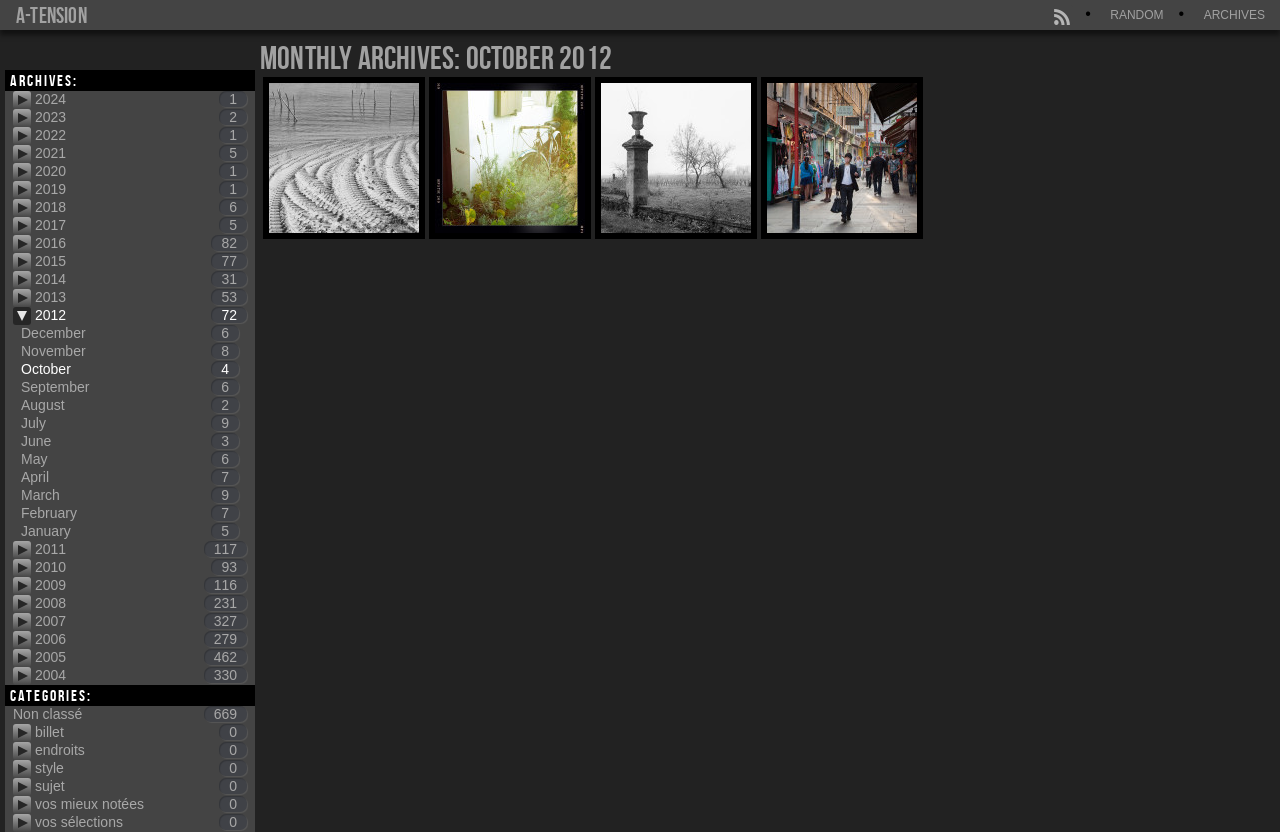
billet (141, 732)
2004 (141, 675)
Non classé (130, 714)
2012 (141, 315)
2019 (141, 189)
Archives (1234, 15)
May (130, 459)
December (130, 333)
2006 (141, 639)
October (130, 369)
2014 (141, 279)
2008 (141, 603)
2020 (141, 171)
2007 (141, 621)
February (130, 513)
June (130, 441)
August (130, 405)
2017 (141, 225)
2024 (141, 99)
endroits (141, 750)
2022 (141, 135)
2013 (141, 297)
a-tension (51, 15)
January (130, 531)
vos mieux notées (141, 804)
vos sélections (141, 822)
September (130, 387)
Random (1136, 15)
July (130, 423)
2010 (141, 567)
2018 (141, 207)
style (141, 768)
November (130, 351)
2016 (141, 243)
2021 (141, 153)
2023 (141, 117)
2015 (141, 261)
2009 (141, 585)
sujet (141, 786)
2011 (141, 549)
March (130, 495)
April (130, 477)
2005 (141, 657)
